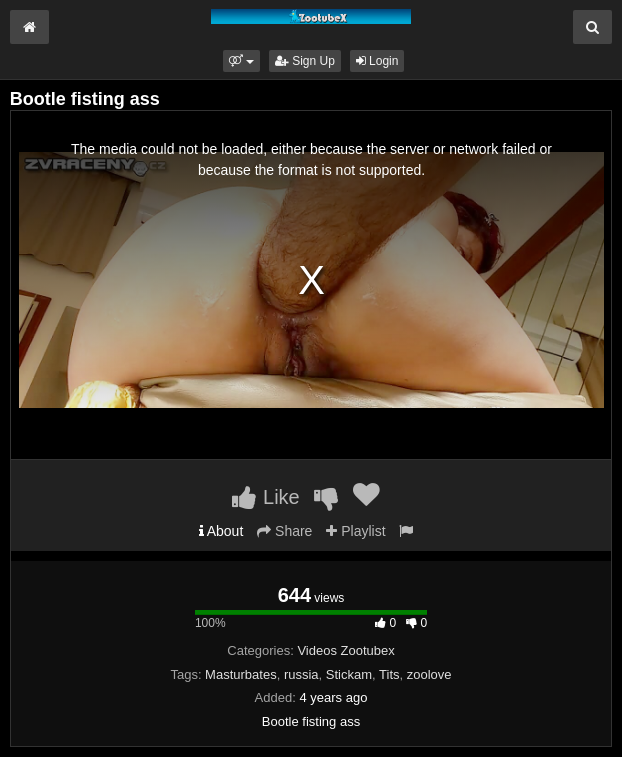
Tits (389, 674)
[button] (241, 61)
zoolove (429, 674)
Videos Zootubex (345, 650)
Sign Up (305, 61)
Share (284, 531)
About (221, 531)
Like (265, 497)
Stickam (349, 674)
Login (377, 61)
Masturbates (241, 674)
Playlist (355, 531)
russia (301, 674)
